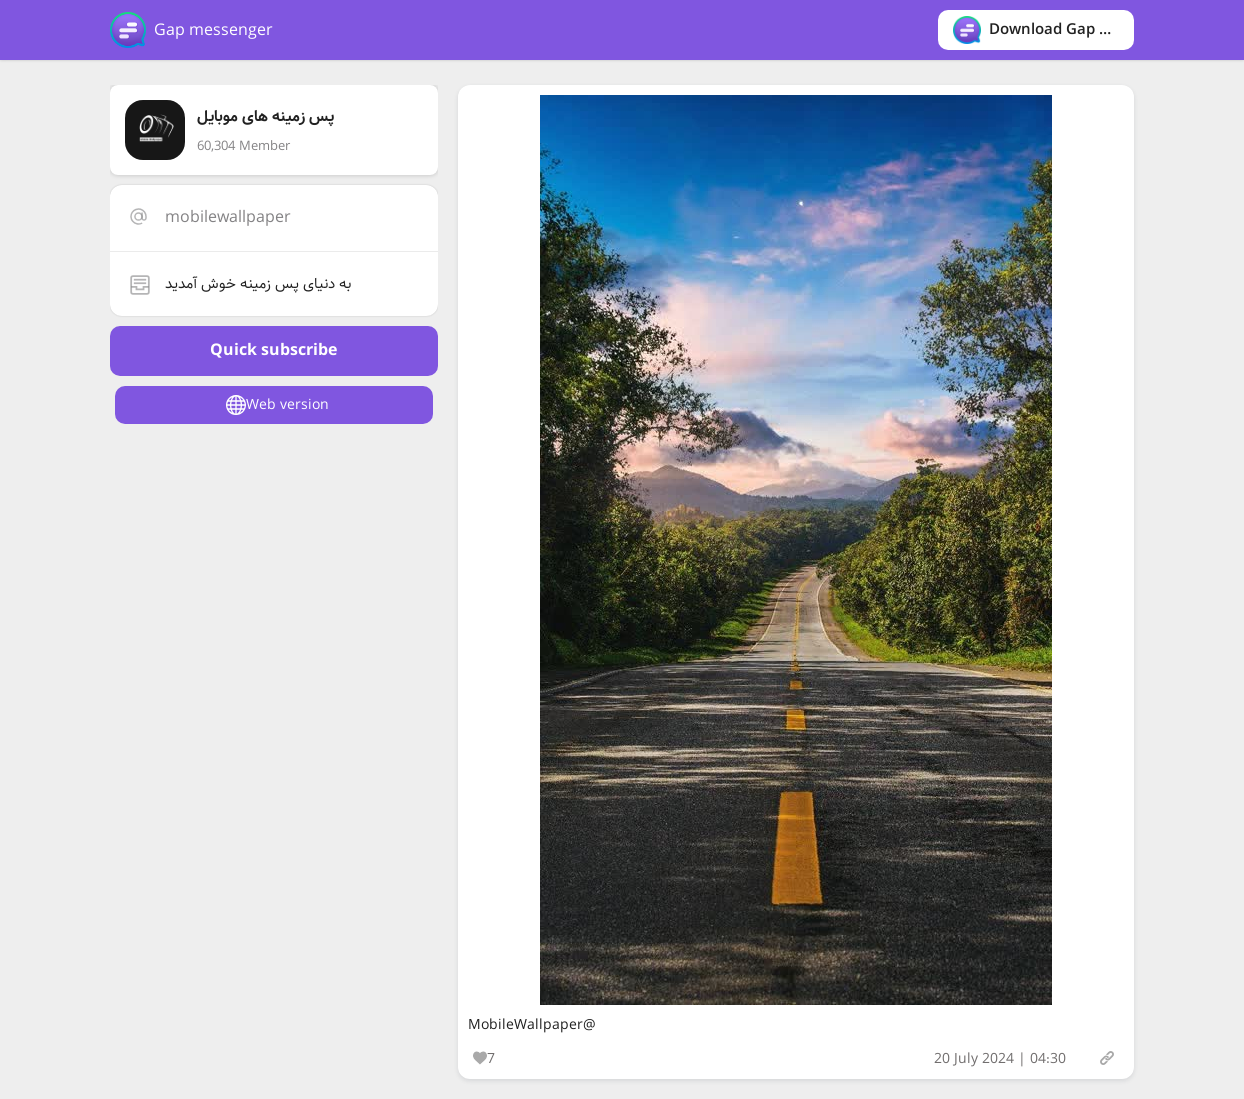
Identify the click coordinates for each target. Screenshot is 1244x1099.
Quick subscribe (273, 350)
